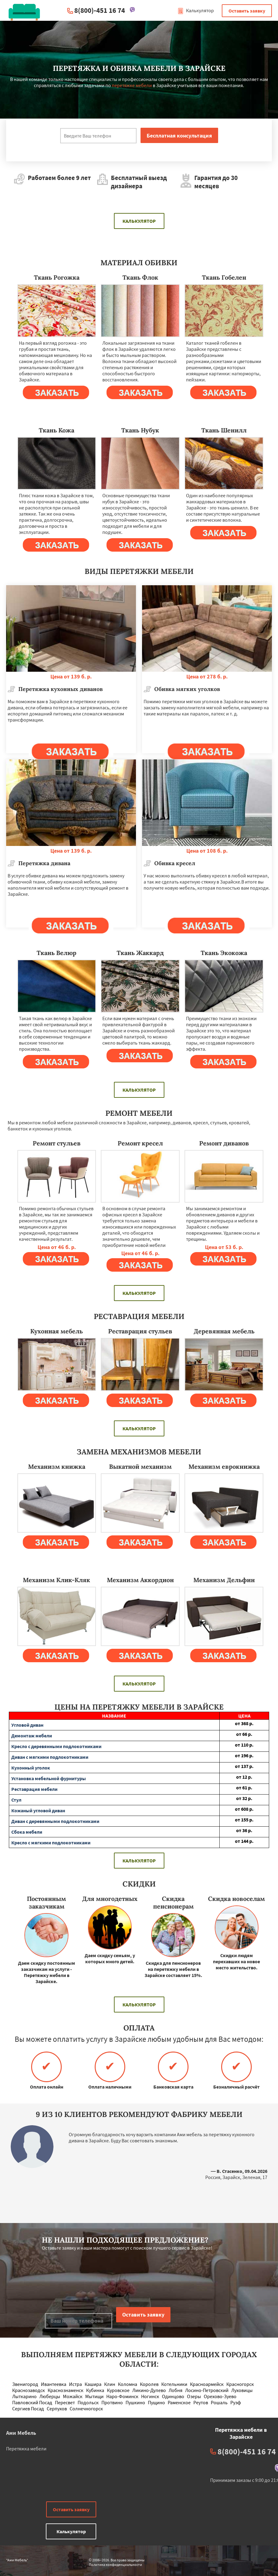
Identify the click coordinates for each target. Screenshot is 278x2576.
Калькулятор (195, 10)
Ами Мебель (21, 2432)
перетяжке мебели (132, 85)
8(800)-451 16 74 (99, 10)
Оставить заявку (247, 11)
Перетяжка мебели (26, 2449)
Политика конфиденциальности (115, 2564)
